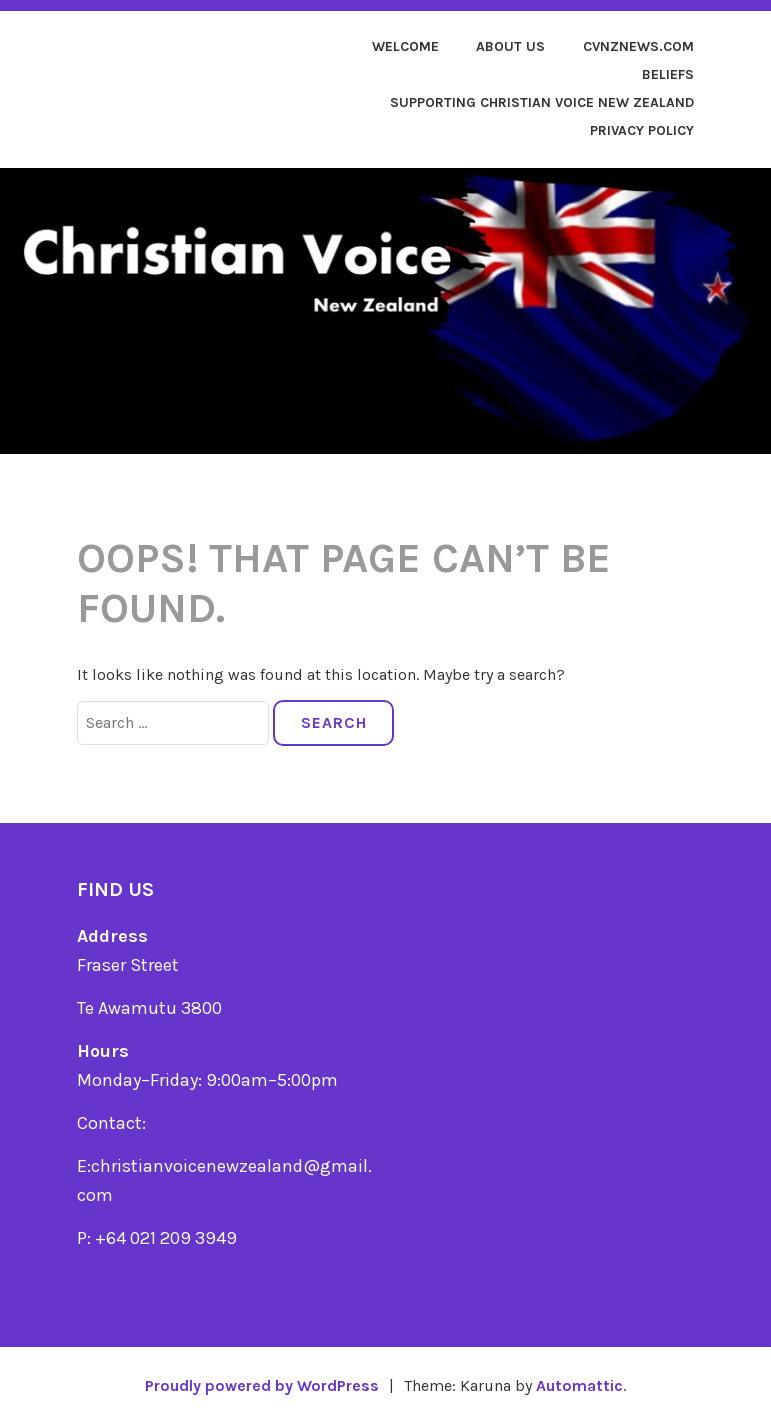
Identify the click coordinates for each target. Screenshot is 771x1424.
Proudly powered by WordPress (262, 1385)
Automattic (579, 1385)
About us (510, 46)
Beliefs (668, 74)
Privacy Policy (642, 130)
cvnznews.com (638, 46)
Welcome (405, 46)
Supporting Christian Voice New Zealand (542, 102)
